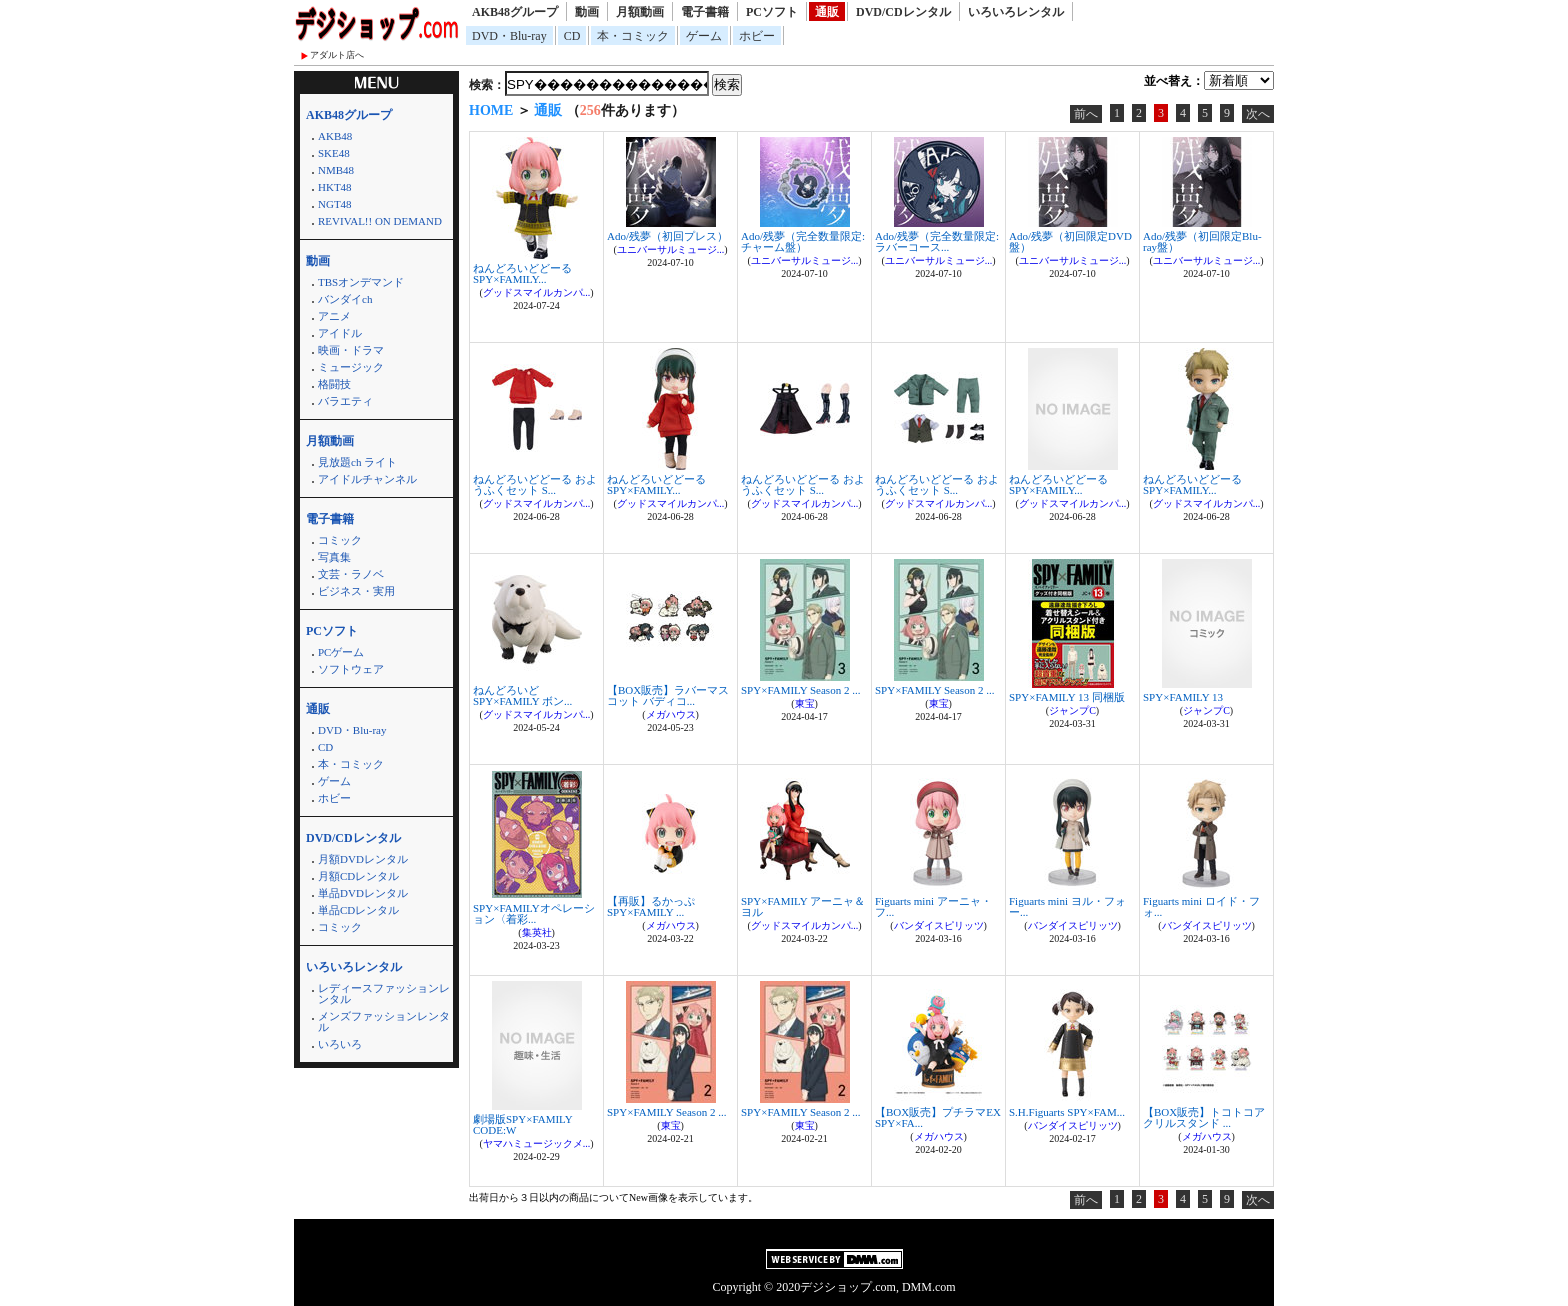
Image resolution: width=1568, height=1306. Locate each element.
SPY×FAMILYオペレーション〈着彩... (534, 913)
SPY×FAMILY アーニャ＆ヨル (803, 906)
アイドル (340, 333)
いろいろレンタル (1016, 12)
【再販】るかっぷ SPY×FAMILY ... (651, 906)
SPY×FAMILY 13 (1183, 697)
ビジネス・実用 (356, 591)
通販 (827, 12)
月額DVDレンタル (363, 859)
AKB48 (335, 136)
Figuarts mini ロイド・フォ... (1201, 906)
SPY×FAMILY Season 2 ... (800, 690)
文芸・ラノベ (351, 574)
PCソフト (772, 12)
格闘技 (334, 384)
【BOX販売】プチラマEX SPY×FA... (938, 1117)
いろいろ (340, 1044)
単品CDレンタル (358, 910)
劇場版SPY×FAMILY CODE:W (522, 1124)
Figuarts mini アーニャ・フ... (933, 906)
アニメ (334, 316)
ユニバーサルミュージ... (671, 249)
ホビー (757, 36)
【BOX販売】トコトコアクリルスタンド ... (1204, 1117)
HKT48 (335, 187)
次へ (1258, 114)
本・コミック (633, 36)
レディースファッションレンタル (384, 993)
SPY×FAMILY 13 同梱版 (1067, 697)
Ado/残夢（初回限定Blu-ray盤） (1202, 241)
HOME (491, 110)
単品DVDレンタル (363, 893)
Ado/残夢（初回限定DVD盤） (1070, 241)
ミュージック (351, 367)
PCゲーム (341, 652)
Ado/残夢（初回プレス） (667, 236)
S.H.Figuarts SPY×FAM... (1067, 1112)
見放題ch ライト (357, 462)
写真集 (334, 557)
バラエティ (345, 401)
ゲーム (704, 36)
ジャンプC (1072, 710)
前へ (1086, 114)
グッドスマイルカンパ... (537, 292)
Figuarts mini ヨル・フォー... (1067, 906)
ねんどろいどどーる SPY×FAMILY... (522, 273)
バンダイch (345, 299)
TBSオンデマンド (361, 282)
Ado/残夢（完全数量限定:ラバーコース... (937, 241)
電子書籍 (705, 12)
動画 (587, 12)
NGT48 (335, 204)
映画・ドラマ (351, 350)
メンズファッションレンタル (384, 1021)
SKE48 (334, 153)
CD (572, 36)
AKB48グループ (515, 12)
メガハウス (671, 714)
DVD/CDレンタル (903, 12)
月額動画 (640, 12)
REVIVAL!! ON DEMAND (380, 221)
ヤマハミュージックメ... (537, 1143)
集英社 (537, 932)
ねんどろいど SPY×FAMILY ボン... (522, 695)
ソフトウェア (351, 669)
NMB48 (336, 170)
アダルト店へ (337, 55)
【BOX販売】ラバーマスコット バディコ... (668, 695)
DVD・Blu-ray (509, 36)
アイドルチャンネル (367, 479)
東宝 (805, 703)
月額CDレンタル (358, 876)
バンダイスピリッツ (939, 925)
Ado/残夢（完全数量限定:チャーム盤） (803, 241)
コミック (340, 540)
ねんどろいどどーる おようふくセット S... (535, 484)
